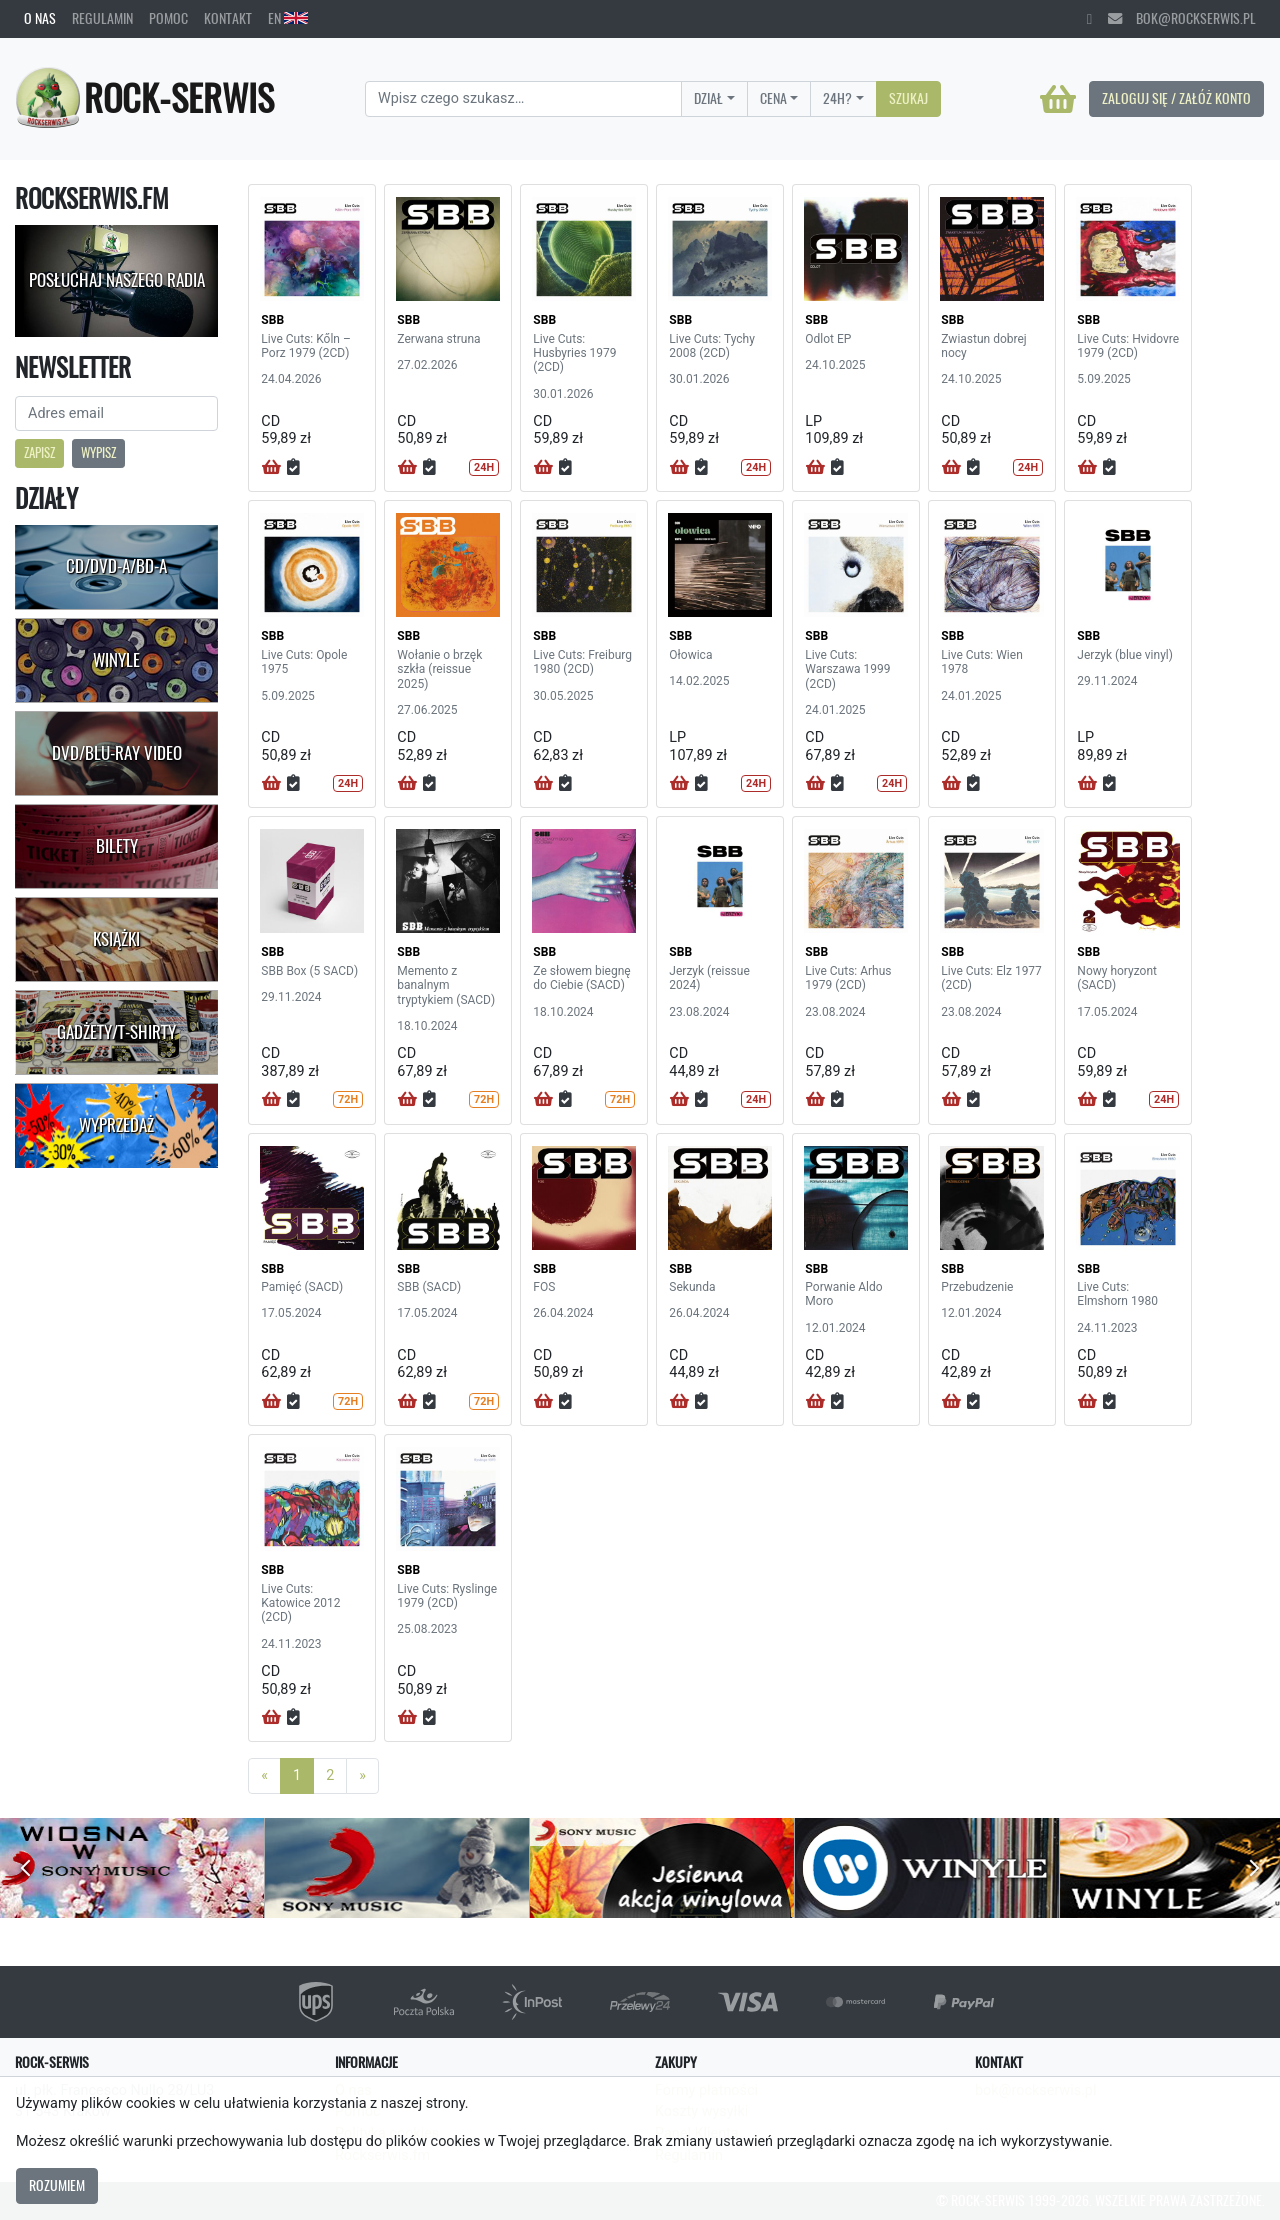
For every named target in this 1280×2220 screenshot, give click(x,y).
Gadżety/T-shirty (116, 1032)
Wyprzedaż (116, 1125)
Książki (116, 939)
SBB (272, 320)
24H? (837, 98)
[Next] (362, 1776)
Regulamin (102, 18)
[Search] (523, 99)
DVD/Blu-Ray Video (117, 753)
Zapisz (39, 452)
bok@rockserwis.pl (1182, 18)
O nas (40, 18)
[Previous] (264, 1776)
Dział (708, 98)
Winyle (116, 660)
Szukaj (908, 98)
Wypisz (98, 452)
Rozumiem (57, 2185)
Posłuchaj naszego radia (117, 280)
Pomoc (168, 18)
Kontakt (228, 18)
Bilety (117, 846)
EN (288, 18)
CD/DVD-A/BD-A (116, 566)
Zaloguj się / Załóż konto (1176, 98)
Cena (773, 98)
